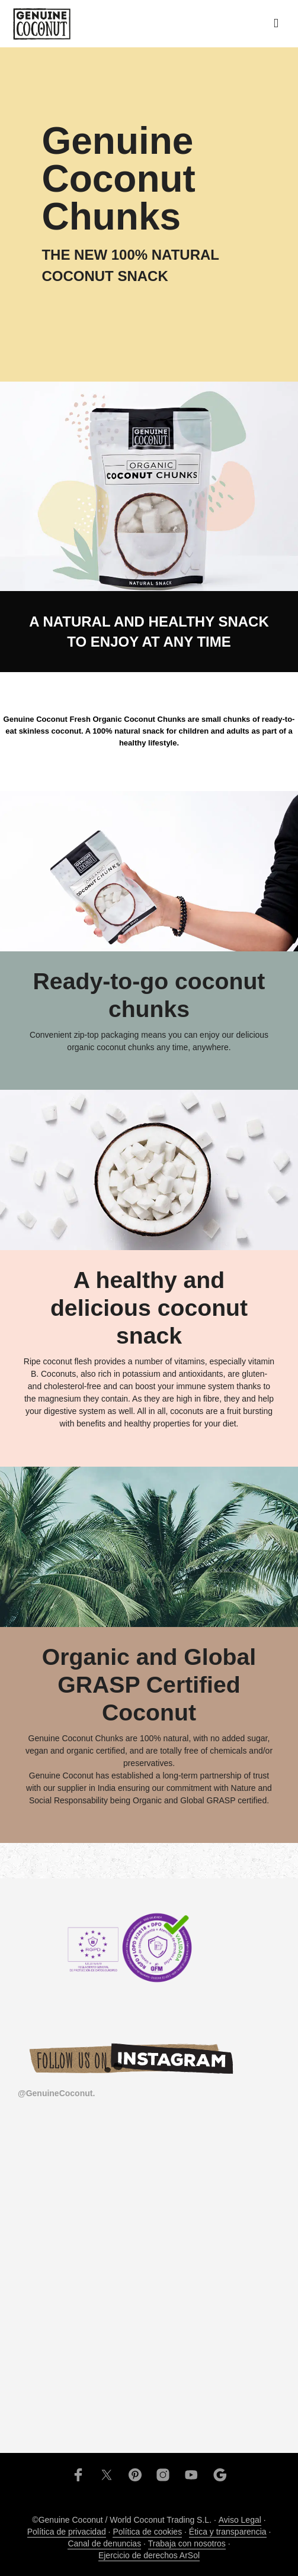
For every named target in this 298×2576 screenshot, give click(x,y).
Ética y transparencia (228, 2531)
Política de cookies (147, 2531)
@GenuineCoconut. (56, 2093)
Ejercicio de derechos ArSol (149, 2555)
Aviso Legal (240, 2520)
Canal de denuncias (104, 2543)
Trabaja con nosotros (187, 2543)
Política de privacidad (66, 2531)
